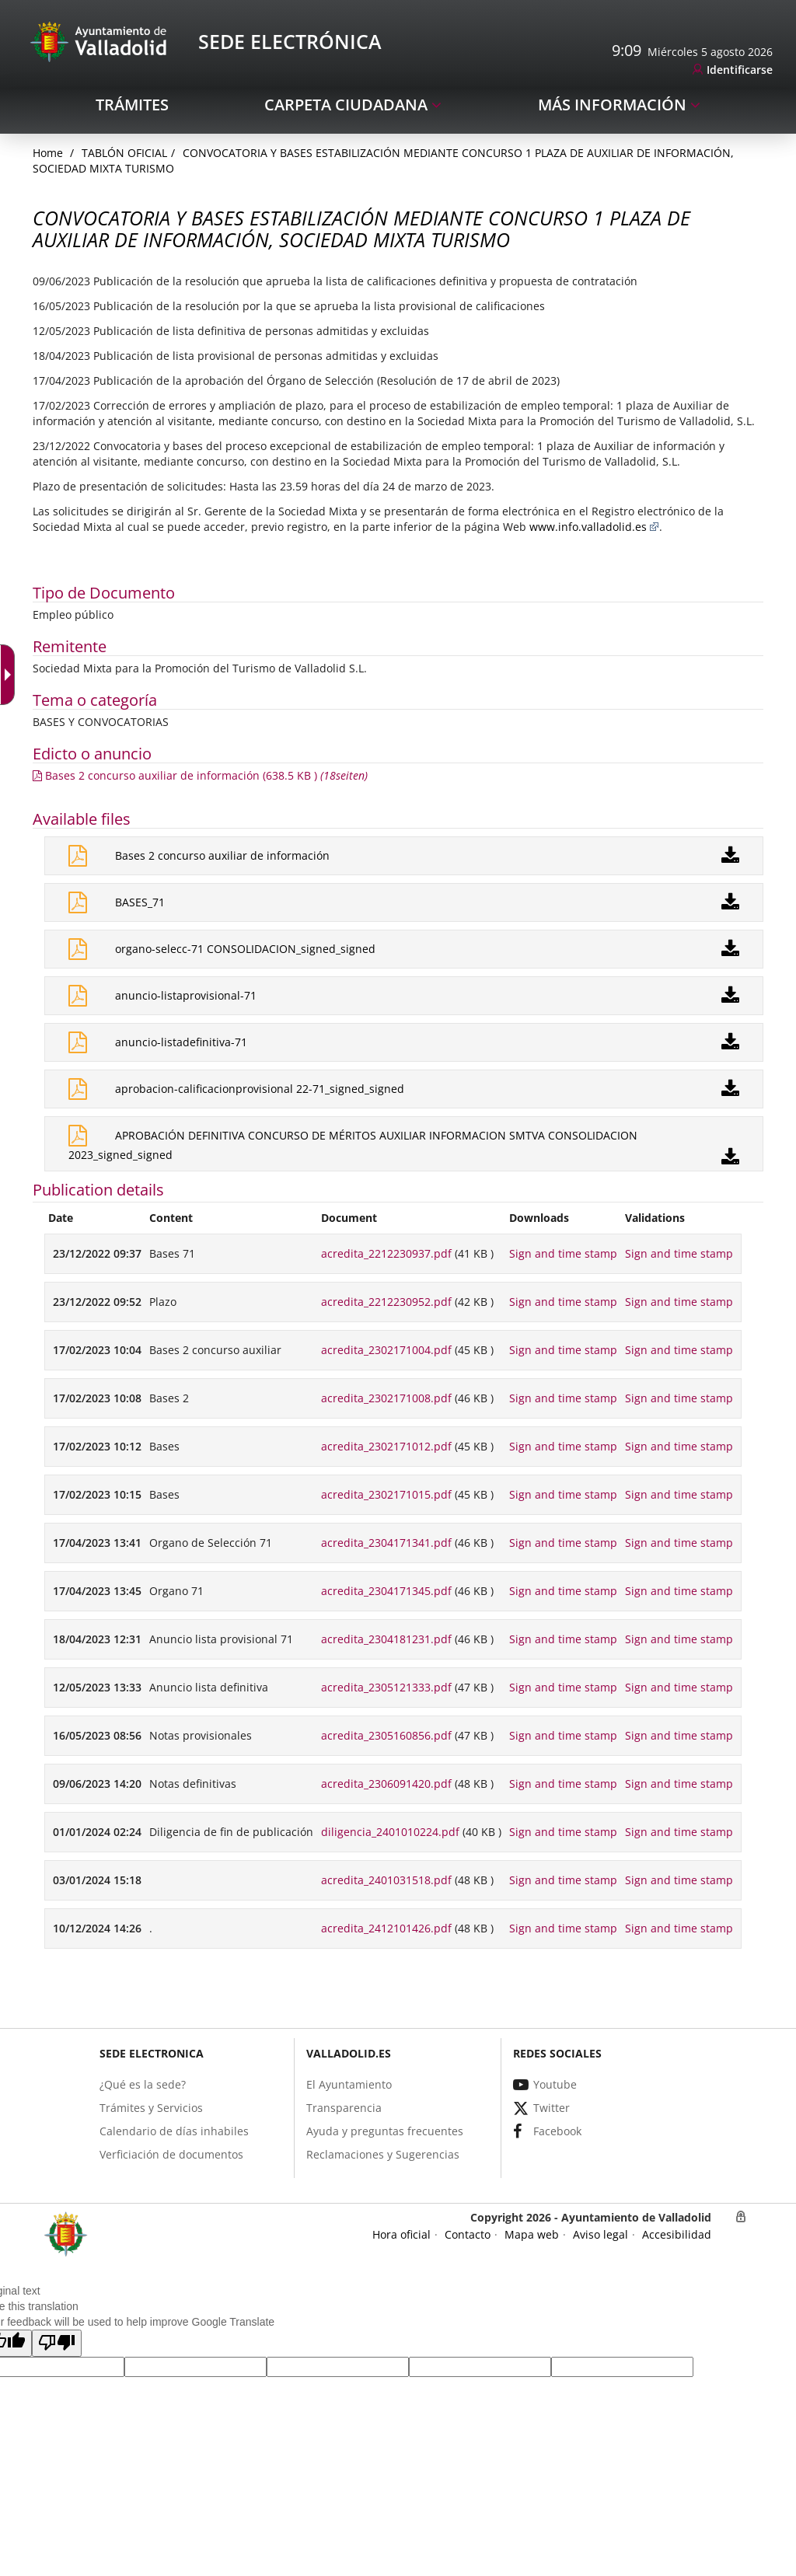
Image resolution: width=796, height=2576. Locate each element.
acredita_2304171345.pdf (386, 1590)
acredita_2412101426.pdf (386, 1928)
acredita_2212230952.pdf (386, 1301)
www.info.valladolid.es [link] (594, 526)
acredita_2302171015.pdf (386, 1494)
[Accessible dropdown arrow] (11, 674)
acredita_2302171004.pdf (386, 1349)
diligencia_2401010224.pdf (390, 1831)
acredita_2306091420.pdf (386, 1783)
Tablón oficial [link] (124, 152)
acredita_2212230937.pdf (386, 1253)
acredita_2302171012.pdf (386, 1446)
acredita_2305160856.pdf (386, 1735)
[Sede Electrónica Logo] (101, 40)
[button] (57, 2343)
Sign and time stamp (563, 1253)
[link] (733, 70)
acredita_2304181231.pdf (386, 1639)
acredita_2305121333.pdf (386, 1687)
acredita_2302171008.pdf (386, 1398)
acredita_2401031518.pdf (386, 1880)
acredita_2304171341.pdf (386, 1542)
